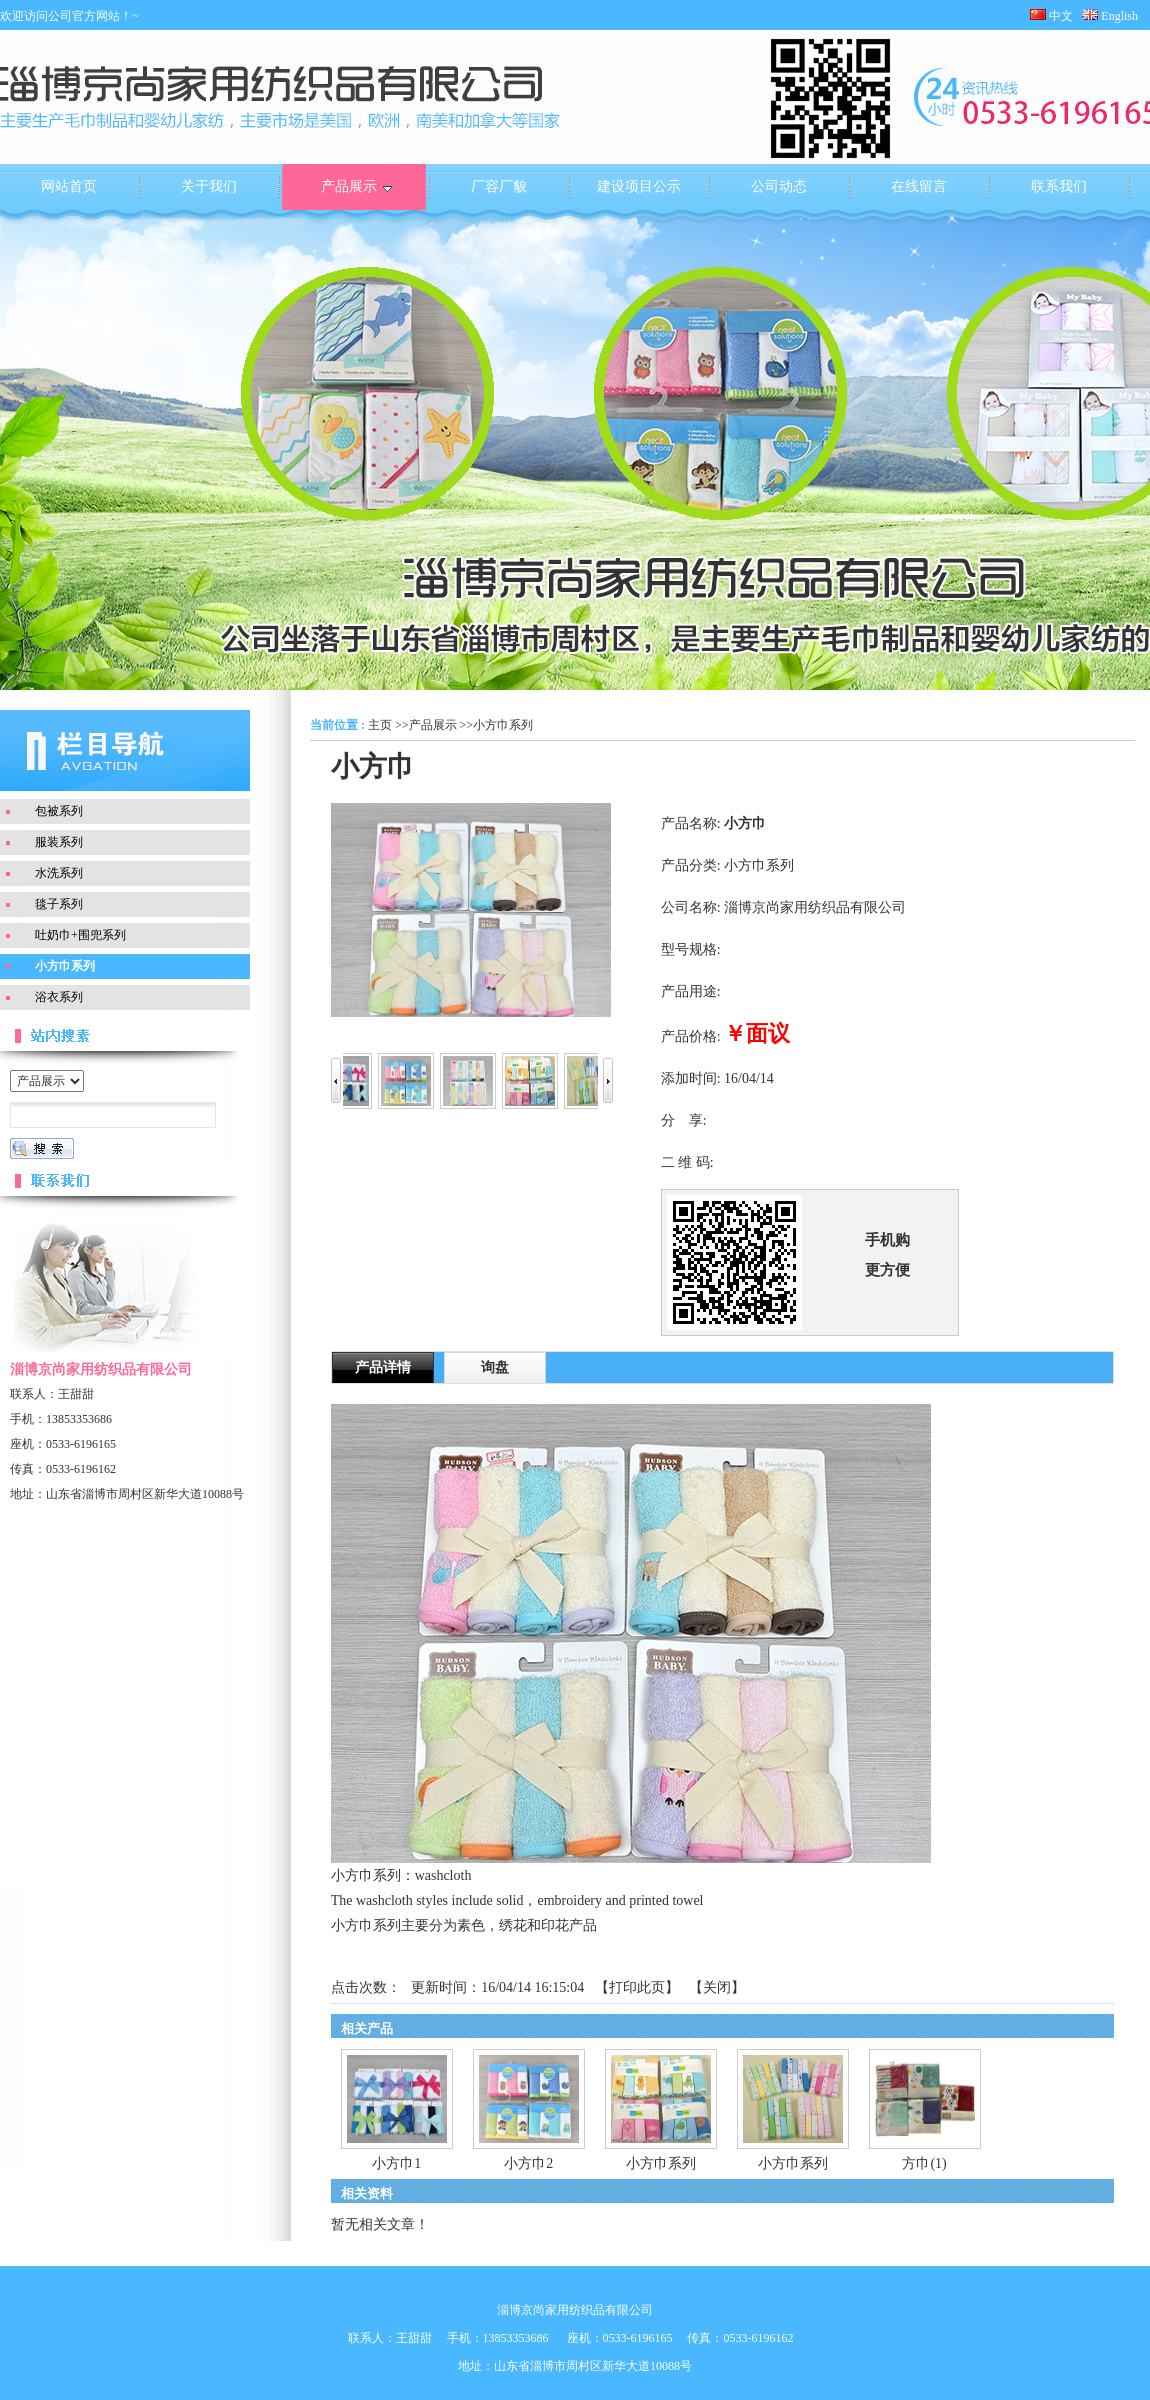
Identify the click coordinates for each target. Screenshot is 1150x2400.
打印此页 (637, 1987)
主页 (380, 725)
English (1116, 16)
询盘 (495, 1367)
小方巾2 (528, 2163)
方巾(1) (924, 2163)
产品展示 (433, 725)
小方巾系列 (503, 725)
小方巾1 (396, 2163)
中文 (1051, 16)
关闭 (717, 1987)
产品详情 (383, 1367)
